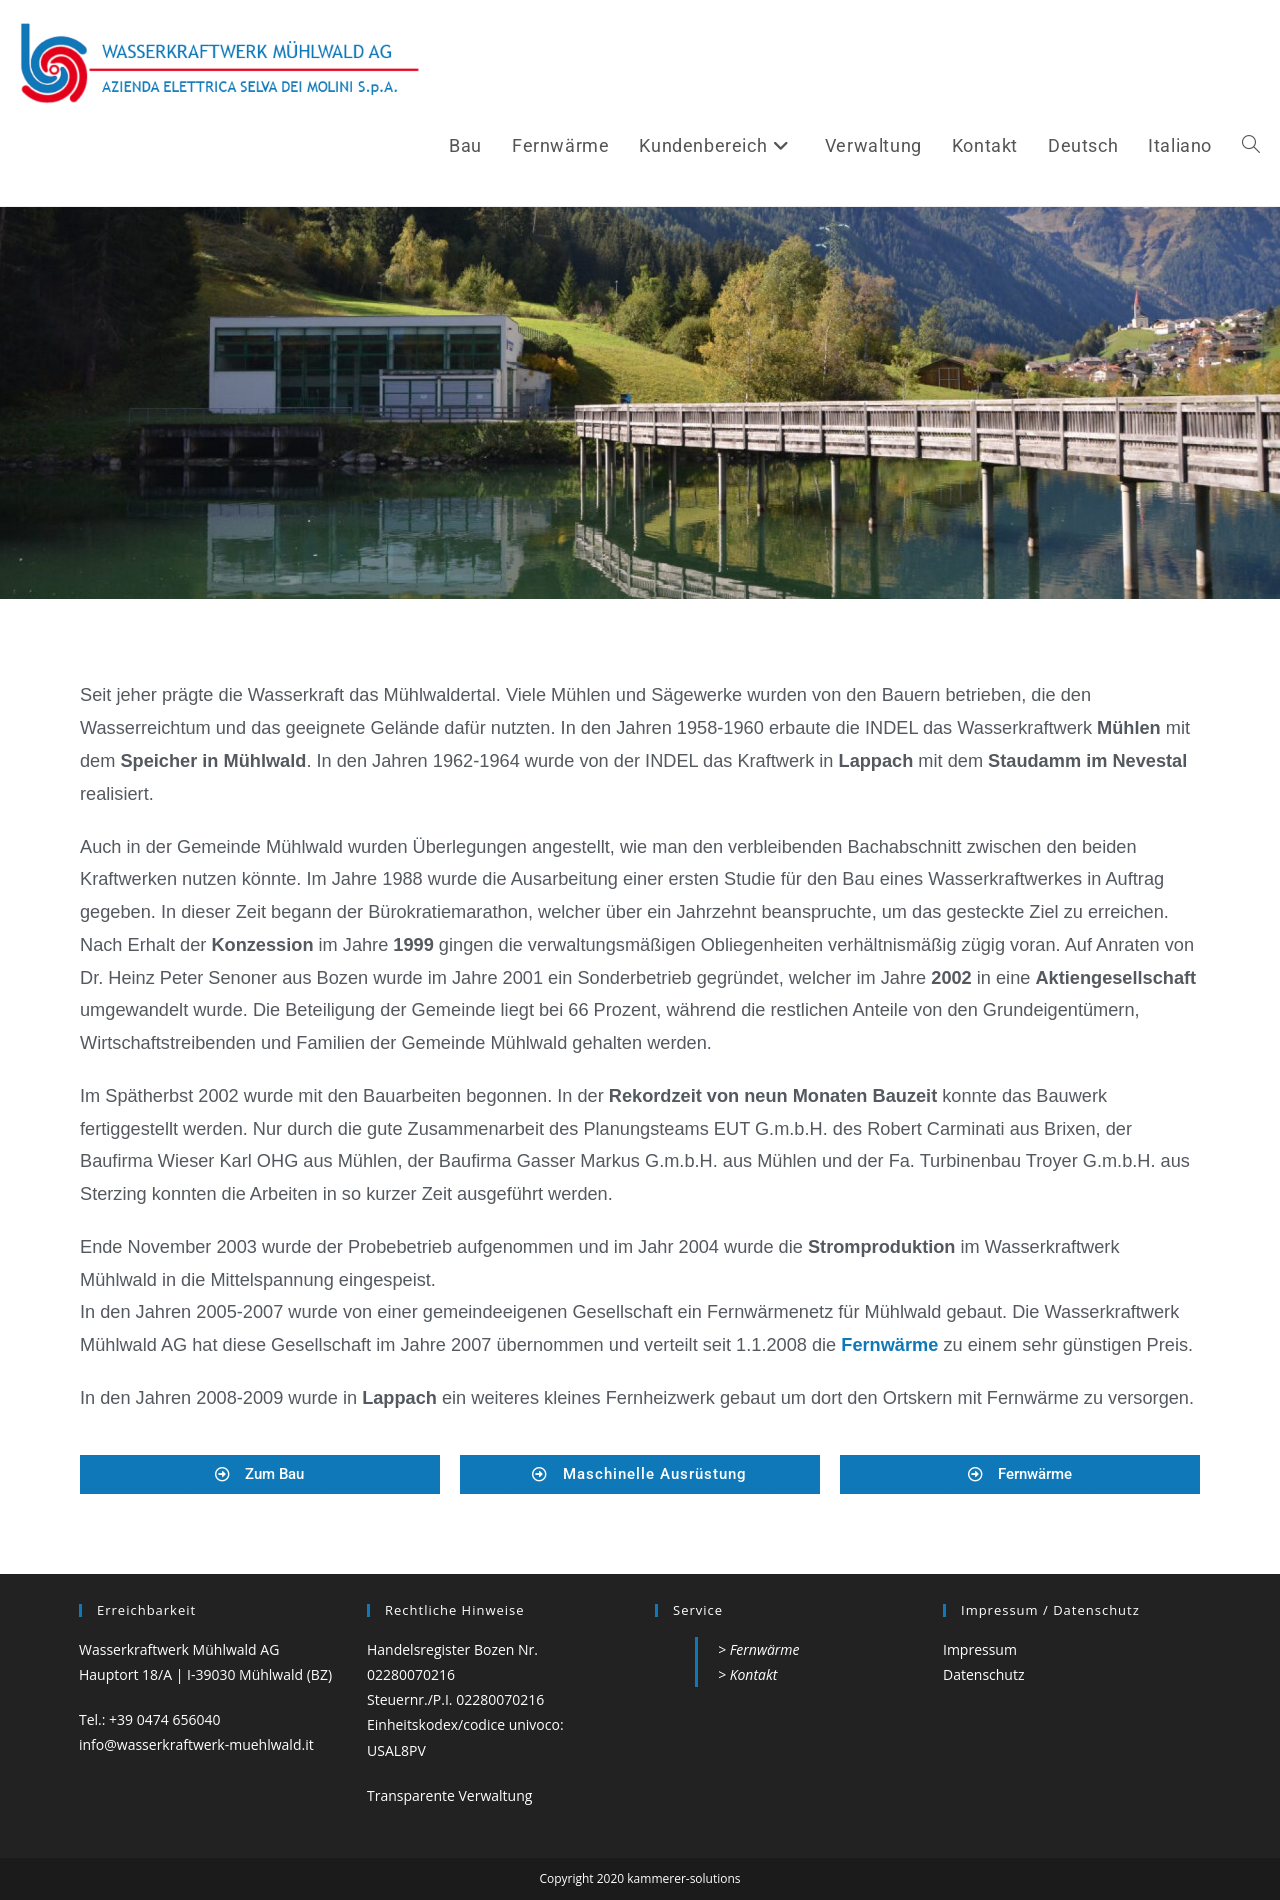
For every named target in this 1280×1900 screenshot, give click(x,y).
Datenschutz (983, 1674)
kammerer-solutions (683, 1878)
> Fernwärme (759, 1649)
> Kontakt (747, 1674)
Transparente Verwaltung (449, 1795)
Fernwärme (892, 1345)
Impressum (980, 1649)
